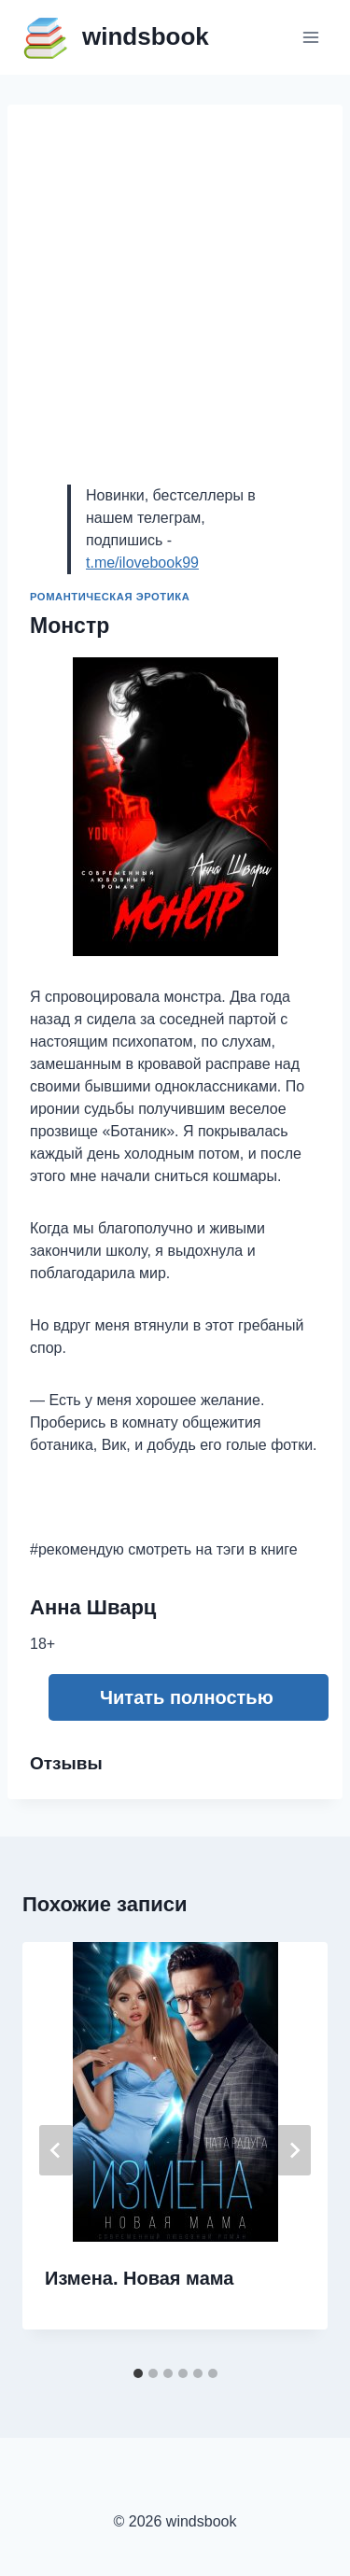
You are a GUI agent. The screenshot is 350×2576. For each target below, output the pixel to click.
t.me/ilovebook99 (142, 562)
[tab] (138, 2373)
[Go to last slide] (56, 2150)
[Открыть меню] (310, 36)
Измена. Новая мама (139, 2278)
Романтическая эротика (109, 596)
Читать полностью (186, 1697)
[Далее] (294, 2150)
